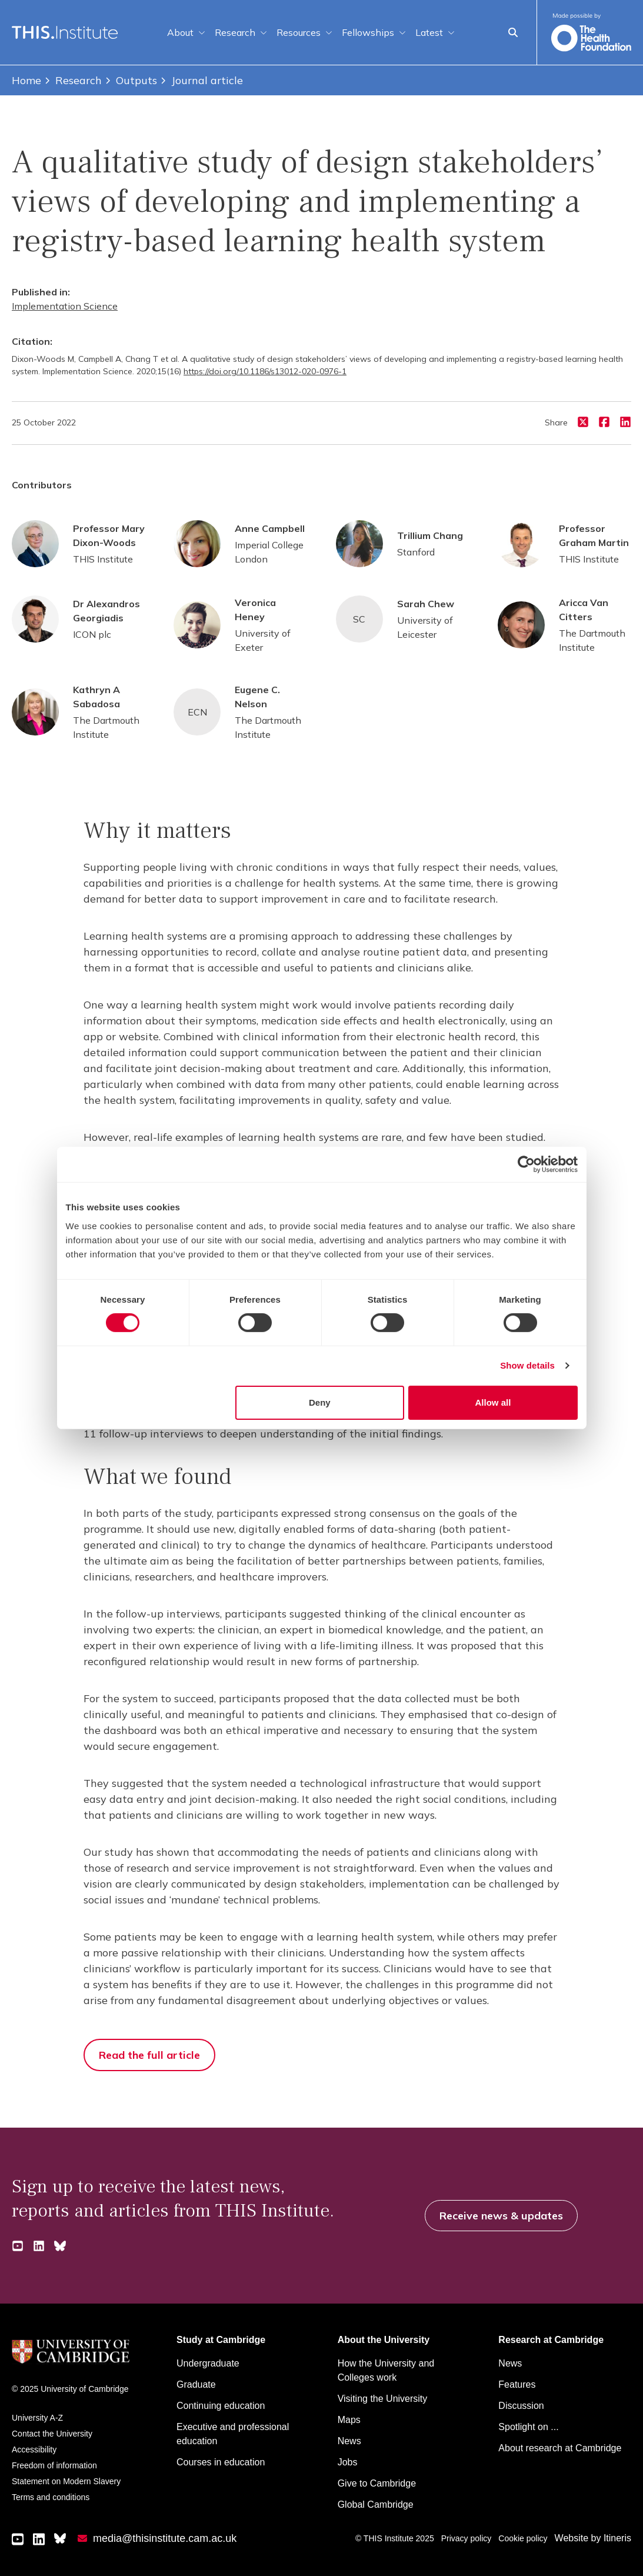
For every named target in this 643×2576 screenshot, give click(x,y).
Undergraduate (207, 2363)
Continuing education (220, 2406)
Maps (349, 2420)
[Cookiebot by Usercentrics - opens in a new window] (526, 1164)
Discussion (521, 2406)
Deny (320, 1402)
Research (241, 32)
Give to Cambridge (377, 2483)
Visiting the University (383, 2399)
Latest (435, 32)
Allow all (493, 1402)
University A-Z (37, 2417)
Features (516, 2384)
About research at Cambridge (559, 2448)
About (186, 32)
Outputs (130, 80)
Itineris (617, 2538)
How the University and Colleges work (386, 2370)
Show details (527, 1365)
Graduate (196, 2384)
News (349, 2441)
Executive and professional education (232, 2434)
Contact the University (52, 2433)
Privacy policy (466, 2538)
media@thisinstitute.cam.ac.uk (164, 2538)
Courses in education (220, 2462)
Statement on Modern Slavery (66, 2481)
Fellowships (374, 32)
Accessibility (34, 2449)
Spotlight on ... (528, 2427)
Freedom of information (54, 2465)
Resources (304, 32)
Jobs (348, 2462)
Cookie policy (522, 2538)
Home (26, 80)
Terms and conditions (50, 2497)
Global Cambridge (376, 2505)
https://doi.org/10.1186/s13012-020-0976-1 (265, 371)
